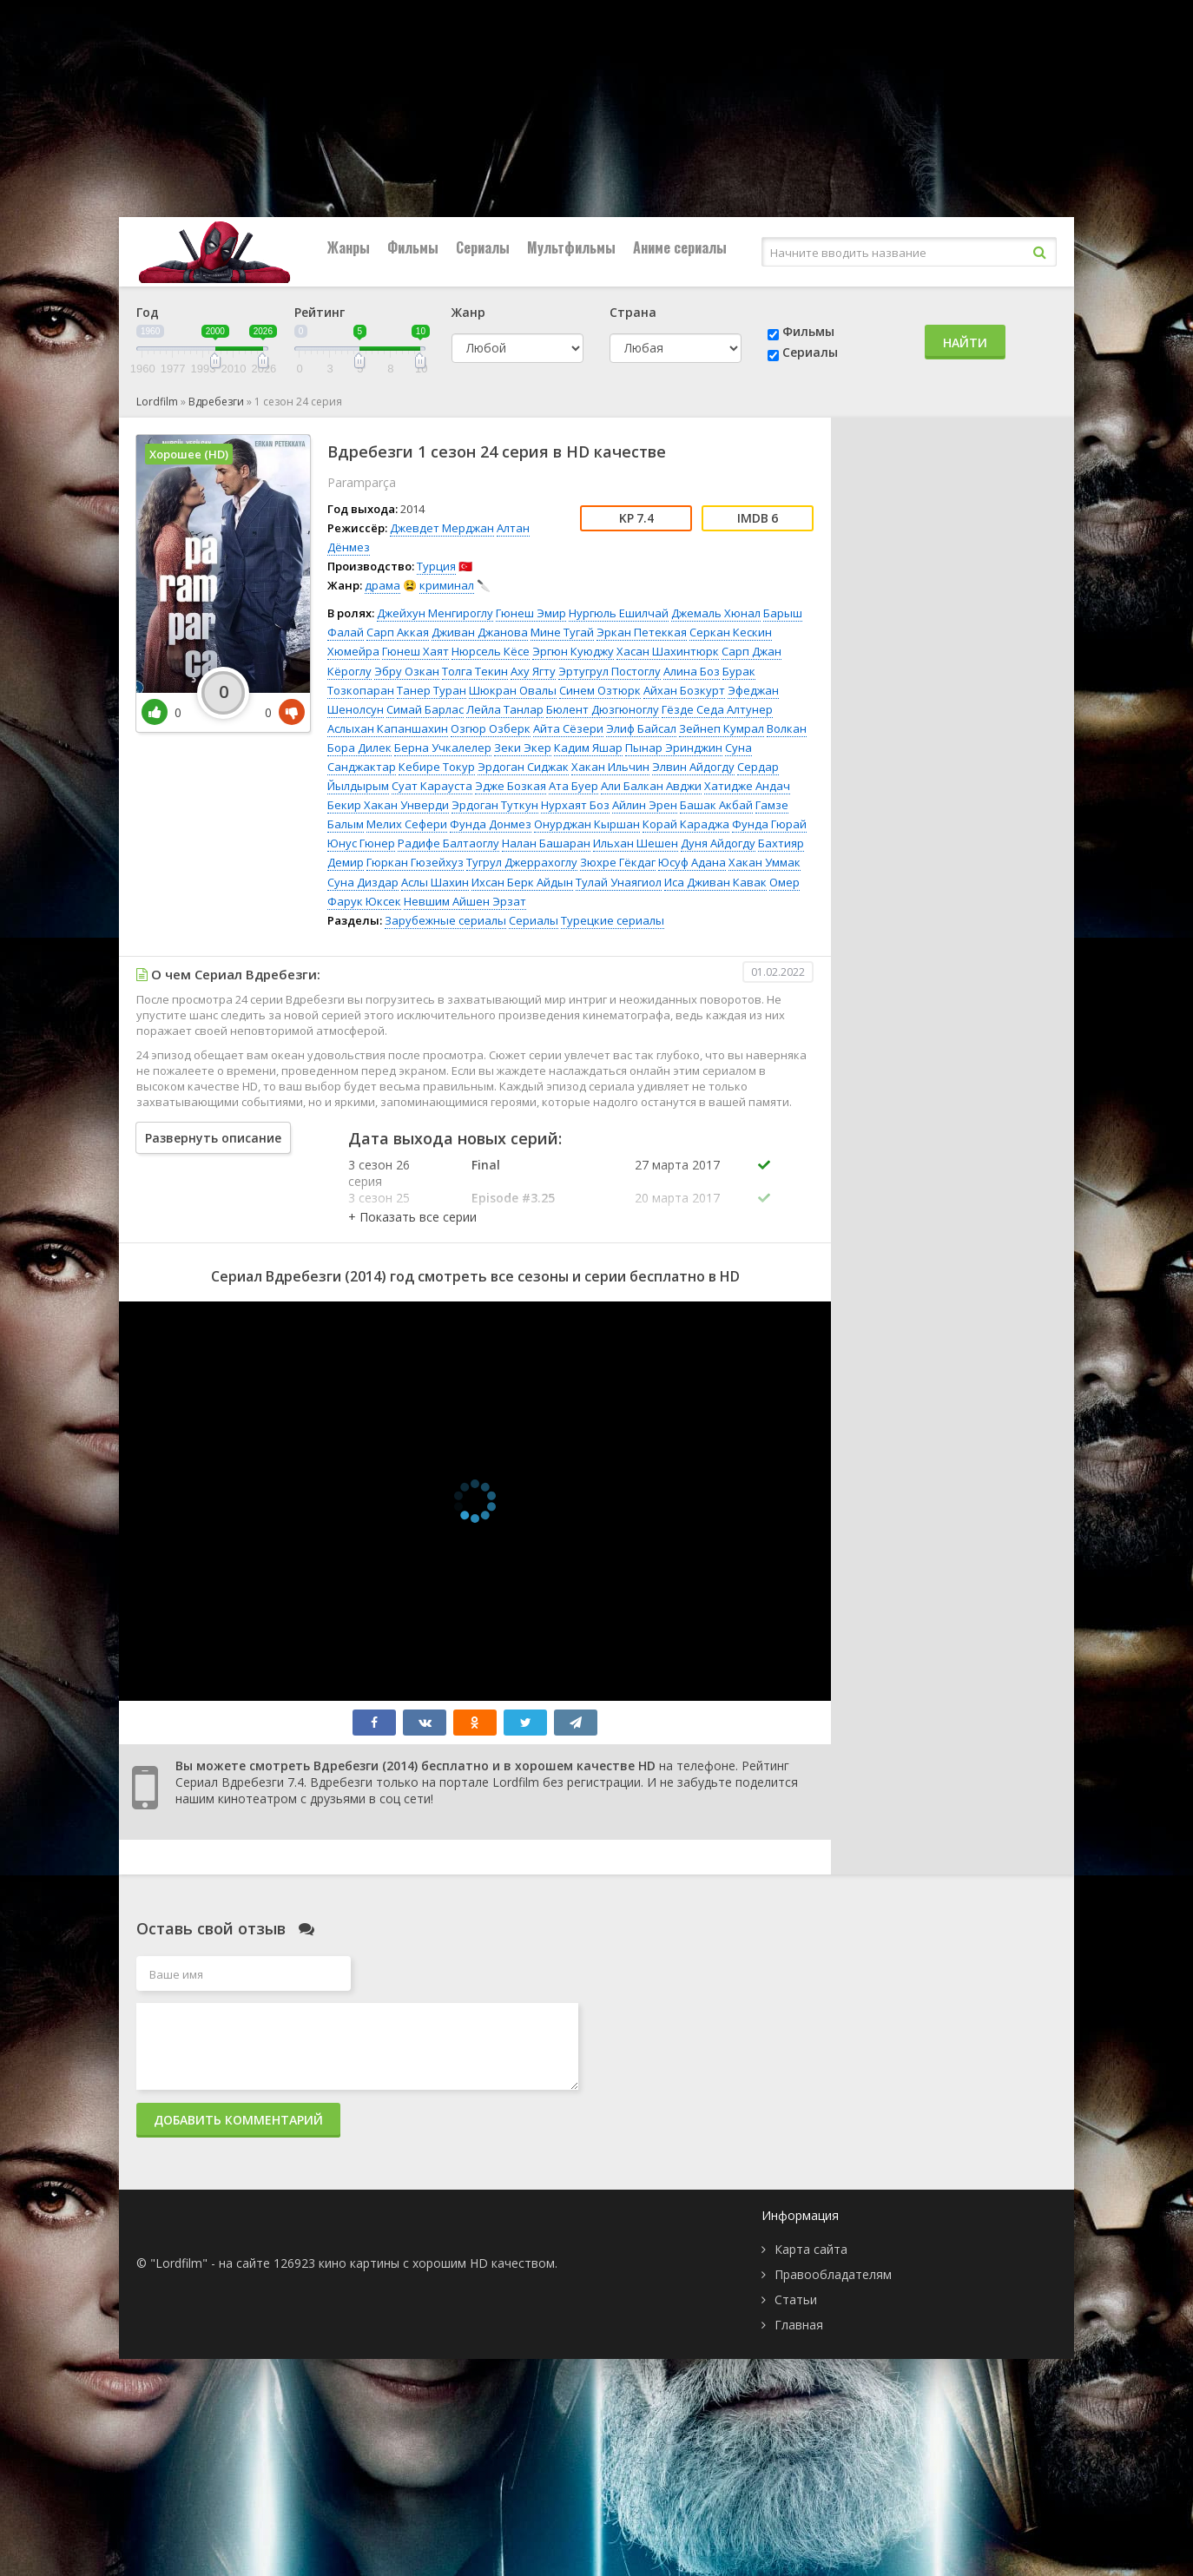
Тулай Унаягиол (619, 882)
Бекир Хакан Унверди (388, 805)
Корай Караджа (686, 824)
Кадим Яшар (588, 747)
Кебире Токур (437, 766)
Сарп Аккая (397, 632)
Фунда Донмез (490, 824)
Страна (633, 312)
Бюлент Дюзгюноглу (602, 709)
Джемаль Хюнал (716, 613)
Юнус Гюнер (361, 843)
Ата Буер (573, 786)
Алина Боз (691, 671)
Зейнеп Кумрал (721, 728)
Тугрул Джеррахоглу (521, 862)
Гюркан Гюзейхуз (415, 862)
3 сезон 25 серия (379, 1205)
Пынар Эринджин (673, 747)
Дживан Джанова (480, 632)
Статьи (795, 2299)
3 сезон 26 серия (379, 1172)
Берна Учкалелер (442, 747)
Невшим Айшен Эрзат (465, 901)
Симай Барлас (425, 709)
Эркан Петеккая (641, 632)
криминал (446, 585)
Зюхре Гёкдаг (618, 862)
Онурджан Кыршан (587, 824)
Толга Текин (475, 671)
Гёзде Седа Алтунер (717, 709)
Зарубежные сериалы (445, 920)
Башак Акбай (716, 805)
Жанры (348, 247)
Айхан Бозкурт (684, 690)
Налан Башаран (546, 843)
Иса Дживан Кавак (715, 882)
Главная (798, 2324)
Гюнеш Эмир (531, 613)
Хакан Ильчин (610, 766)
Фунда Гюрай (769, 824)
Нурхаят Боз (575, 805)
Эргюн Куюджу (573, 651)
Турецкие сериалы (612, 920)
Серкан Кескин (730, 632)
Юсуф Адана (692, 862)
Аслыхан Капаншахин (387, 728)
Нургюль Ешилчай (619, 613)
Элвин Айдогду (693, 766)
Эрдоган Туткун (494, 805)
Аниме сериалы (680, 247)
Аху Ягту (533, 671)
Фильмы (412, 247)
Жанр (468, 312)
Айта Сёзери (568, 728)
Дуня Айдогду (718, 843)
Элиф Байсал (641, 728)
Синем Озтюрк (600, 690)
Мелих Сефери (406, 824)
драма (382, 585)
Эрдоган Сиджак (523, 766)
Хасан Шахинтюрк (667, 651)
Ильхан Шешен (635, 843)
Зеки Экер (522, 747)
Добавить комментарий (238, 2120)
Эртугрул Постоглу (609, 671)
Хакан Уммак (764, 862)
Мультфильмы (571, 247)
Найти (965, 342)
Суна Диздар (363, 882)
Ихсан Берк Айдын (522, 882)
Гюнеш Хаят (415, 651)
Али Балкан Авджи (651, 786)
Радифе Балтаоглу (448, 843)
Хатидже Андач (747, 786)
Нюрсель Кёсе (490, 651)
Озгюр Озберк (491, 728)
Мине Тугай (562, 632)
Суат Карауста (432, 786)
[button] (412, 1217)
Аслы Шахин (435, 882)
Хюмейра (353, 651)
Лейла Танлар (505, 709)
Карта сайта (810, 2249)
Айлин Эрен (644, 805)
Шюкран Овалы (513, 690)
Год (147, 312)
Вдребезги (216, 401)
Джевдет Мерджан (442, 528)
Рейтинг (319, 312)
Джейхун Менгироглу (435, 613)
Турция (436, 566)
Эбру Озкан (406, 671)
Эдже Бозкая (510, 786)
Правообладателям (833, 2274)
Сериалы (483, 247)
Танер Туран (431, 690)
